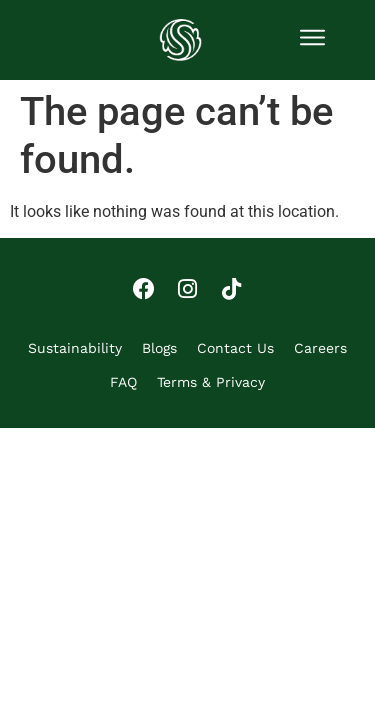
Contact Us (235, 348)
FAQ (123, 382)
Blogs (159, 348)
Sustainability (75, 348)
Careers (320, 348)
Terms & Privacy (211, 382)
